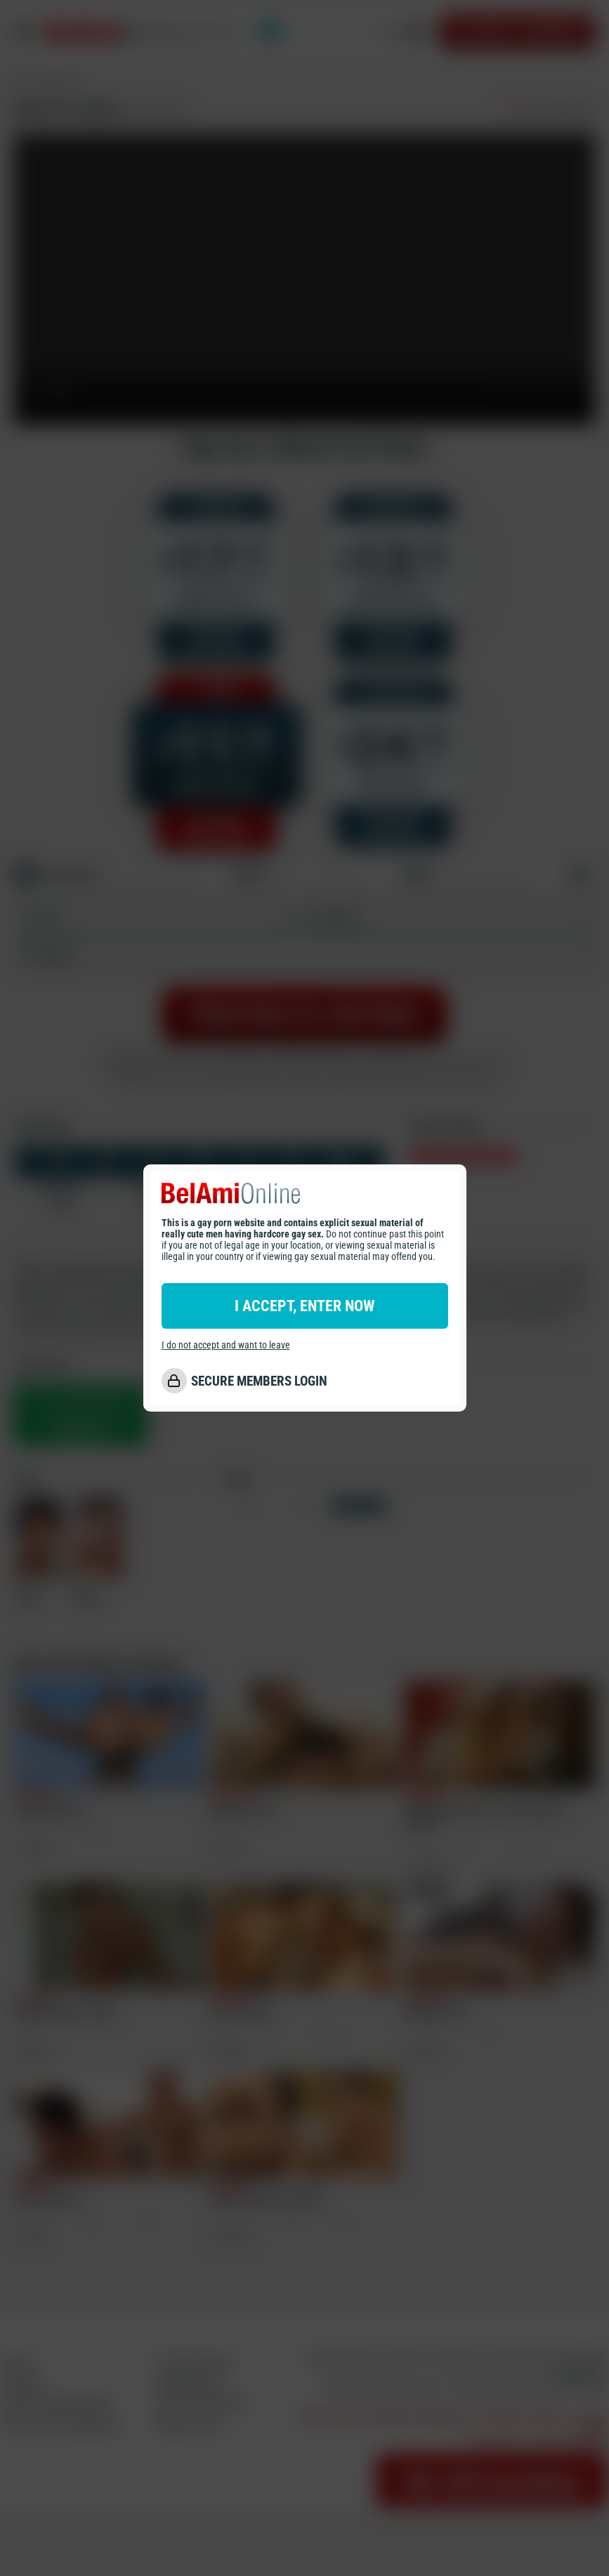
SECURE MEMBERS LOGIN (259, 1381)
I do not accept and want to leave (226, 1345)
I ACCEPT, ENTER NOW (304, 1306)
